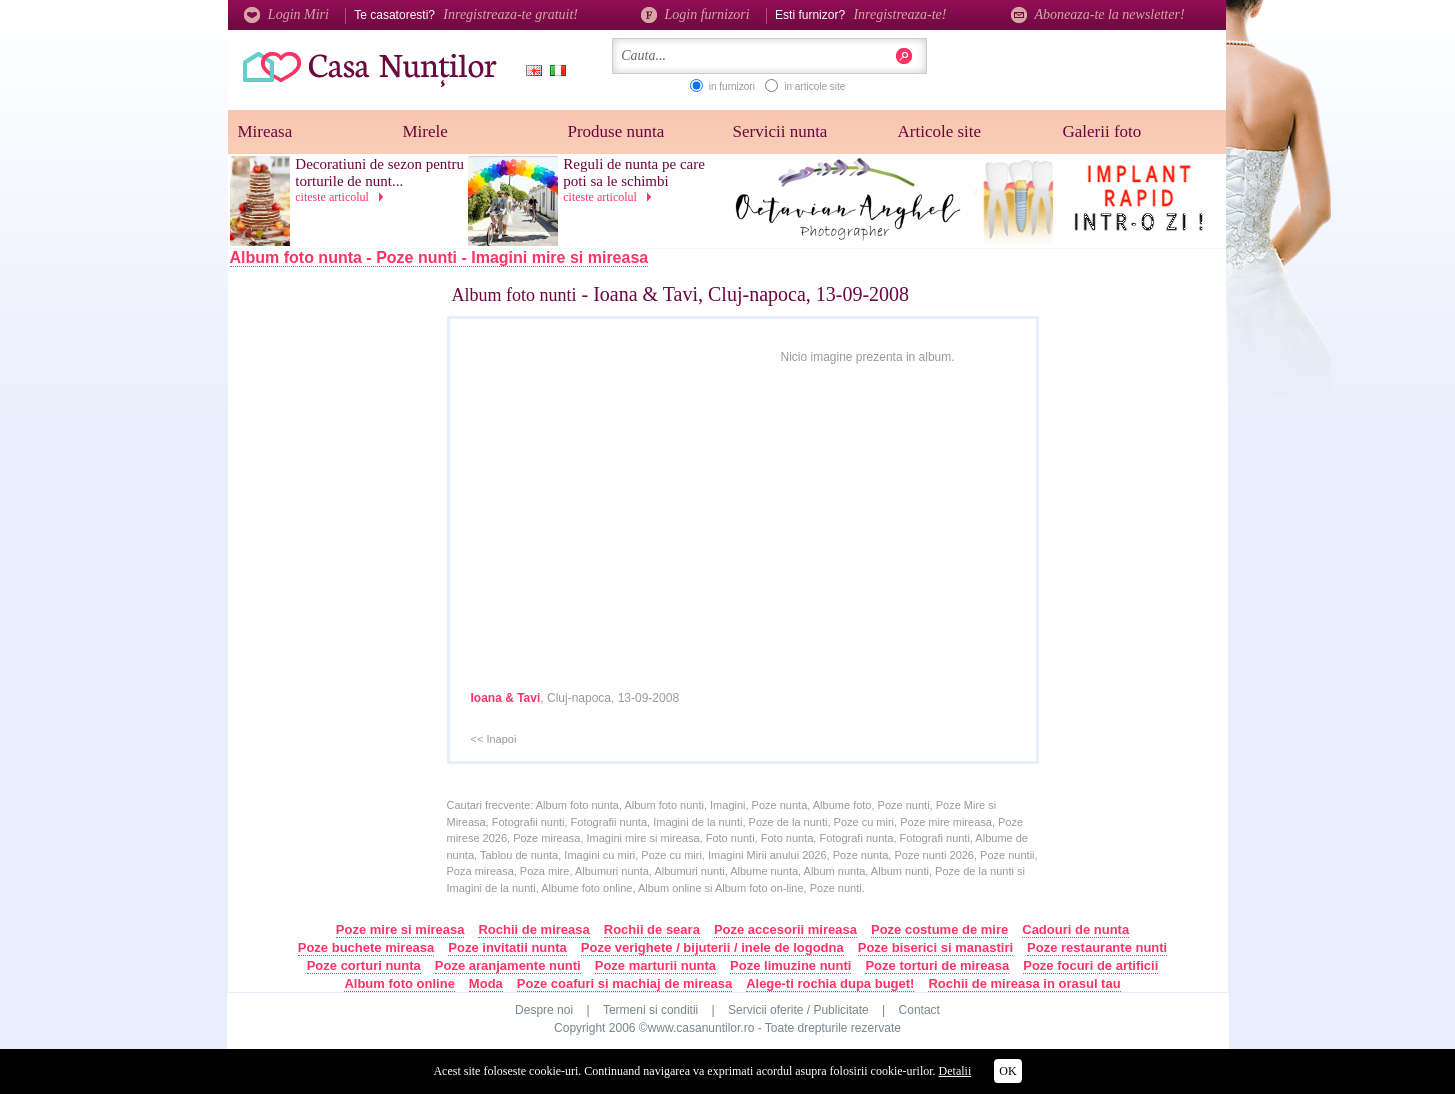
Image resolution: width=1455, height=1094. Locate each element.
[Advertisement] (359, 607)
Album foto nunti (514, 295)
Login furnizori (695, 14)
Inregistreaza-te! (899, 14)
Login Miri (286, 14)
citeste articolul (343, 197)
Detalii (955, 1071)
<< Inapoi (494, 739)
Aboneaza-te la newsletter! (1098, 14)
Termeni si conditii (650, 1010)
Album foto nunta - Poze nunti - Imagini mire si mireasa (439, 257)
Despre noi (544, 1010)
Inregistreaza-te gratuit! (510, 14)
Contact (919, 1010)
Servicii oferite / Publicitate (798, 1010)
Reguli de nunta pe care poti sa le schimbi (634, 172)
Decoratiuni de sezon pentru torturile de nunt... (379, 172)
